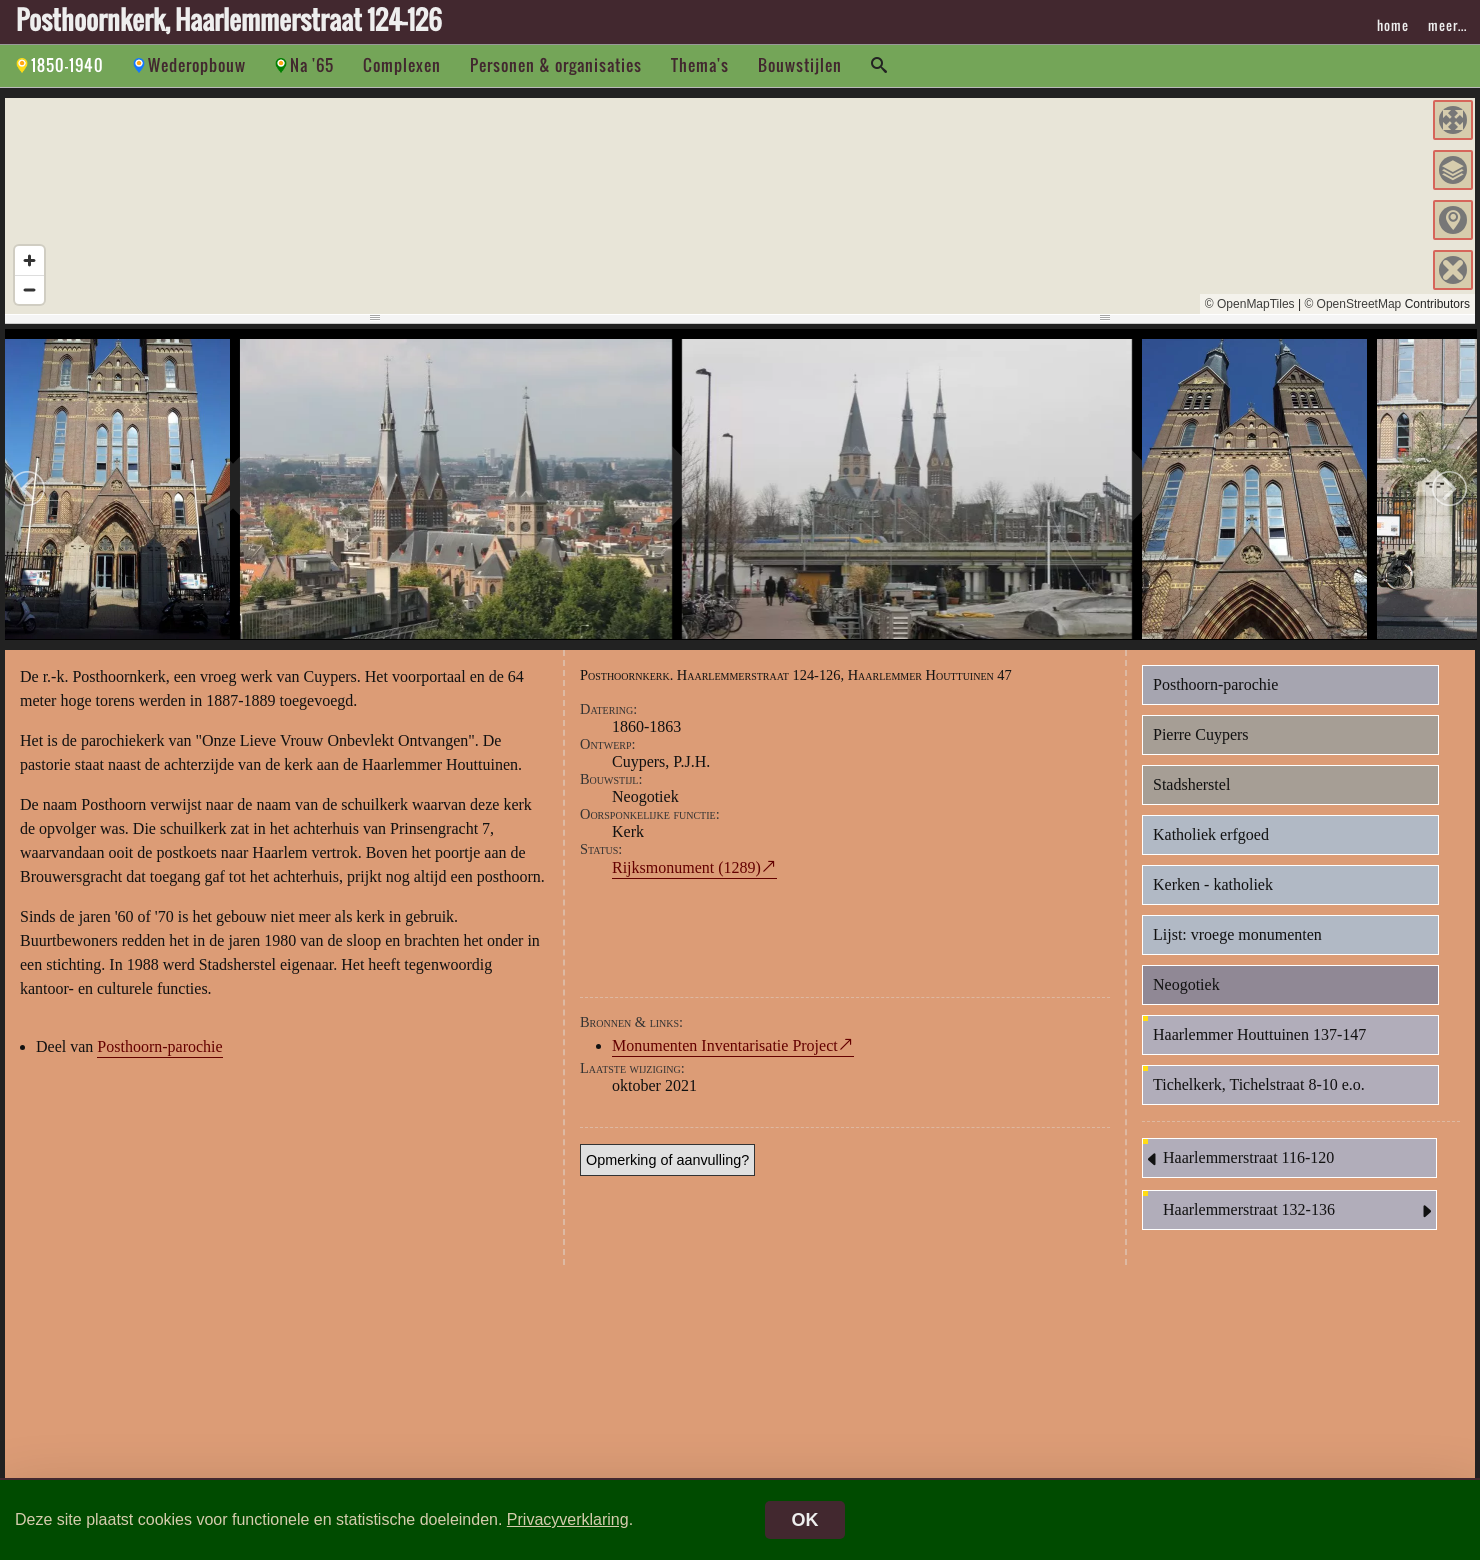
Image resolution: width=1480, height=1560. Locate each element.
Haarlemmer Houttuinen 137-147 (1259, 1037)
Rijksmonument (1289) (686, 870)
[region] (740, 206)
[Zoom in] (29, 260)
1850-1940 (67, 65)
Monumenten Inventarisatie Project (725, 1048)
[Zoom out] (29, 289)
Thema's (700, 65)
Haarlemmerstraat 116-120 (1238, 1162)
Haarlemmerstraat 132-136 (1299, 1214)
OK (805, 1520)
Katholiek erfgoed (1211, 837)
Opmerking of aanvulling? (667, 1163)
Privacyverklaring (568, 1519)
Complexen (402, 65)
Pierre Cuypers (1201, 737)
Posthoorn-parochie (159, 1049)
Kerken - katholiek (1213, 887)
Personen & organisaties (556, 65)
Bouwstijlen (800, 65)
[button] (1453, 120)
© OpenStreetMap (1352, 304)
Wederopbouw (197, 65)
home (1393, 25)
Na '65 (312, 65)
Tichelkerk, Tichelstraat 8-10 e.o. (1259, 1087)
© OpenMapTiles (1250, 304)
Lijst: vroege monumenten (1237, 937)
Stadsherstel (1191, 787)
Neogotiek (1186, 987)
